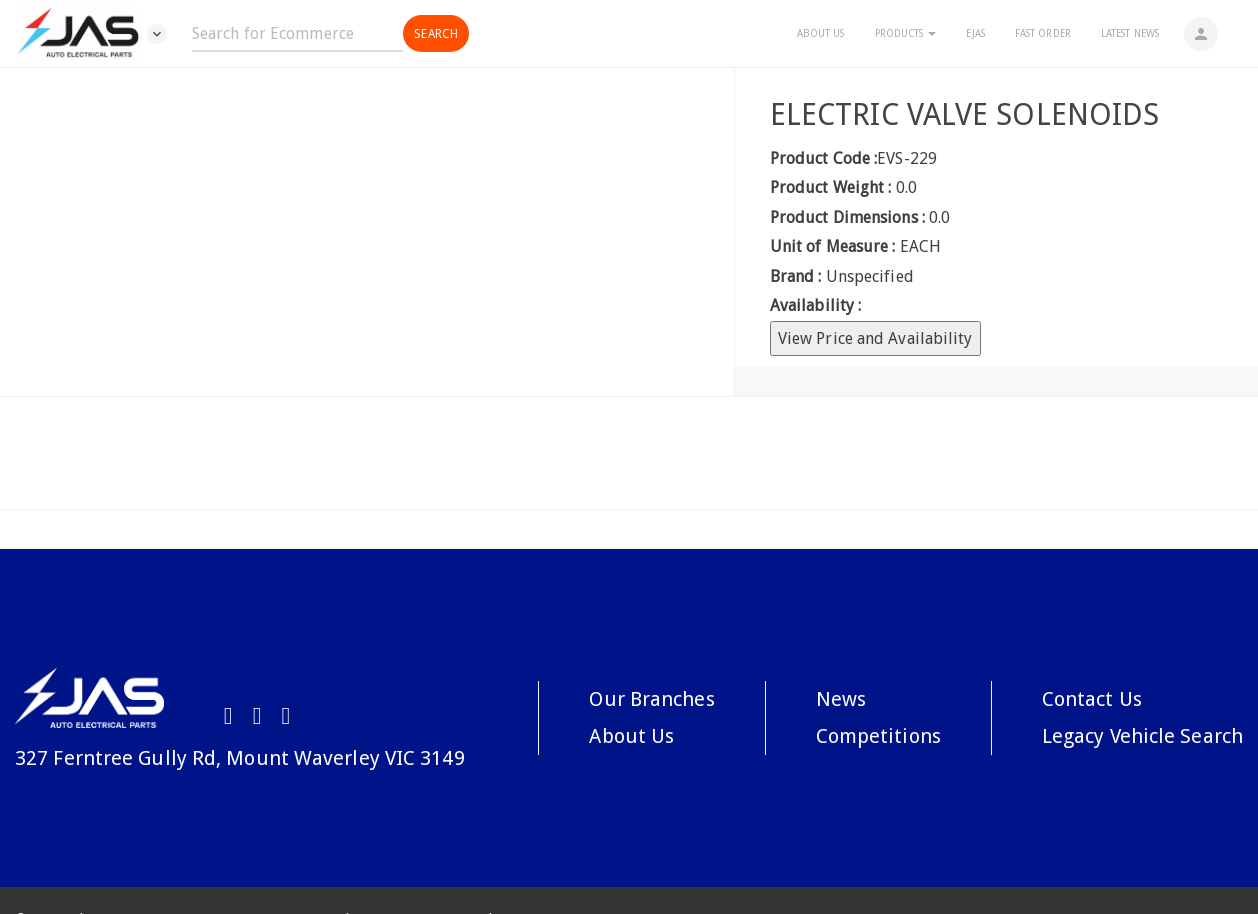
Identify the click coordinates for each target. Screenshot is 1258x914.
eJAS (975, 33)
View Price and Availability (875, 338)
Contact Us (1092, 699)
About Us (821, 33)
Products (906, 33)
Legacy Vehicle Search (1142, 736)
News (841, 699)
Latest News (1130, 33)
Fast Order (1043, 33)
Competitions (878, 736)
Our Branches (651, 699)
